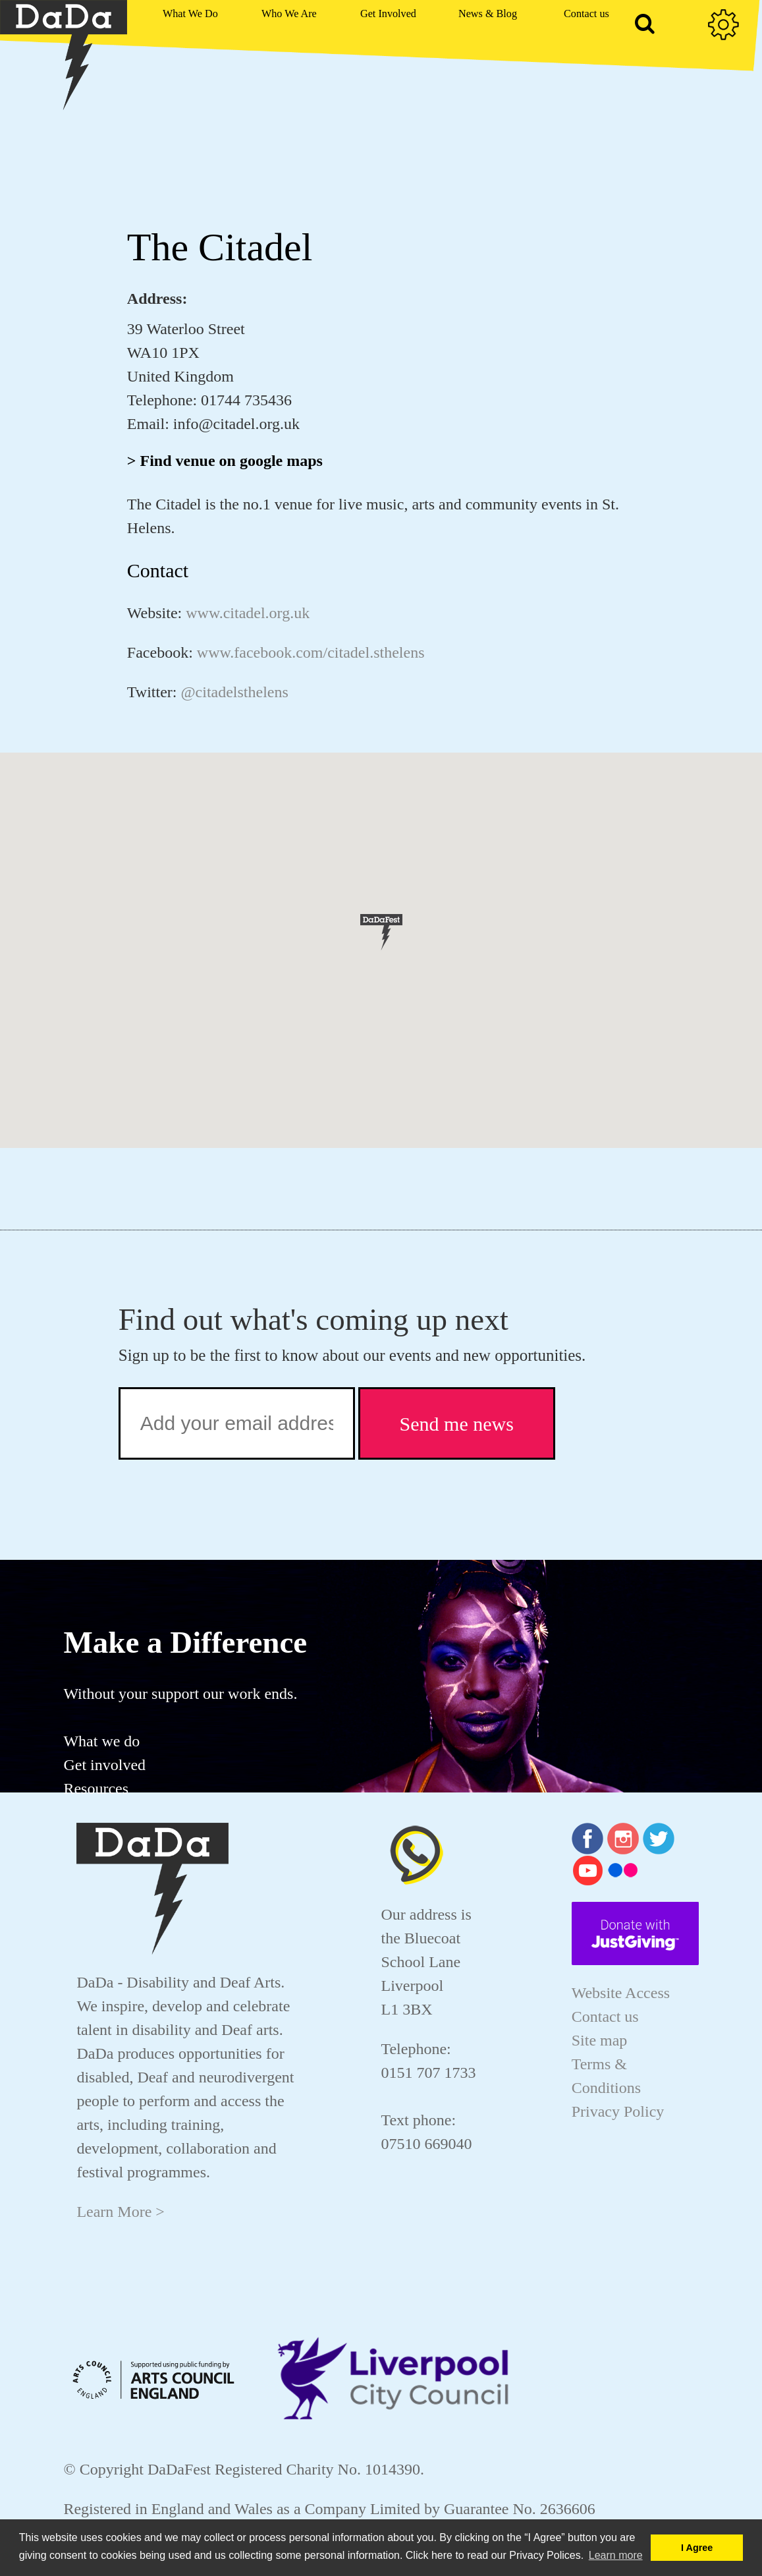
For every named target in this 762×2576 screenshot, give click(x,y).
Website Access (621, 1992)
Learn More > (120, 2211)
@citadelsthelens (234, 692)
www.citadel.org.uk (248, 612)
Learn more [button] (616, 2555)
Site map (600, 2040)
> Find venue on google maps (225, 460)
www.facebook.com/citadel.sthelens (311, 652)
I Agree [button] (697, 2547)
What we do (101, 1741)
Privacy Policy (618, 2111)
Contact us (605, 2016)
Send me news (457, 1424)
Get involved (104, 1764)
